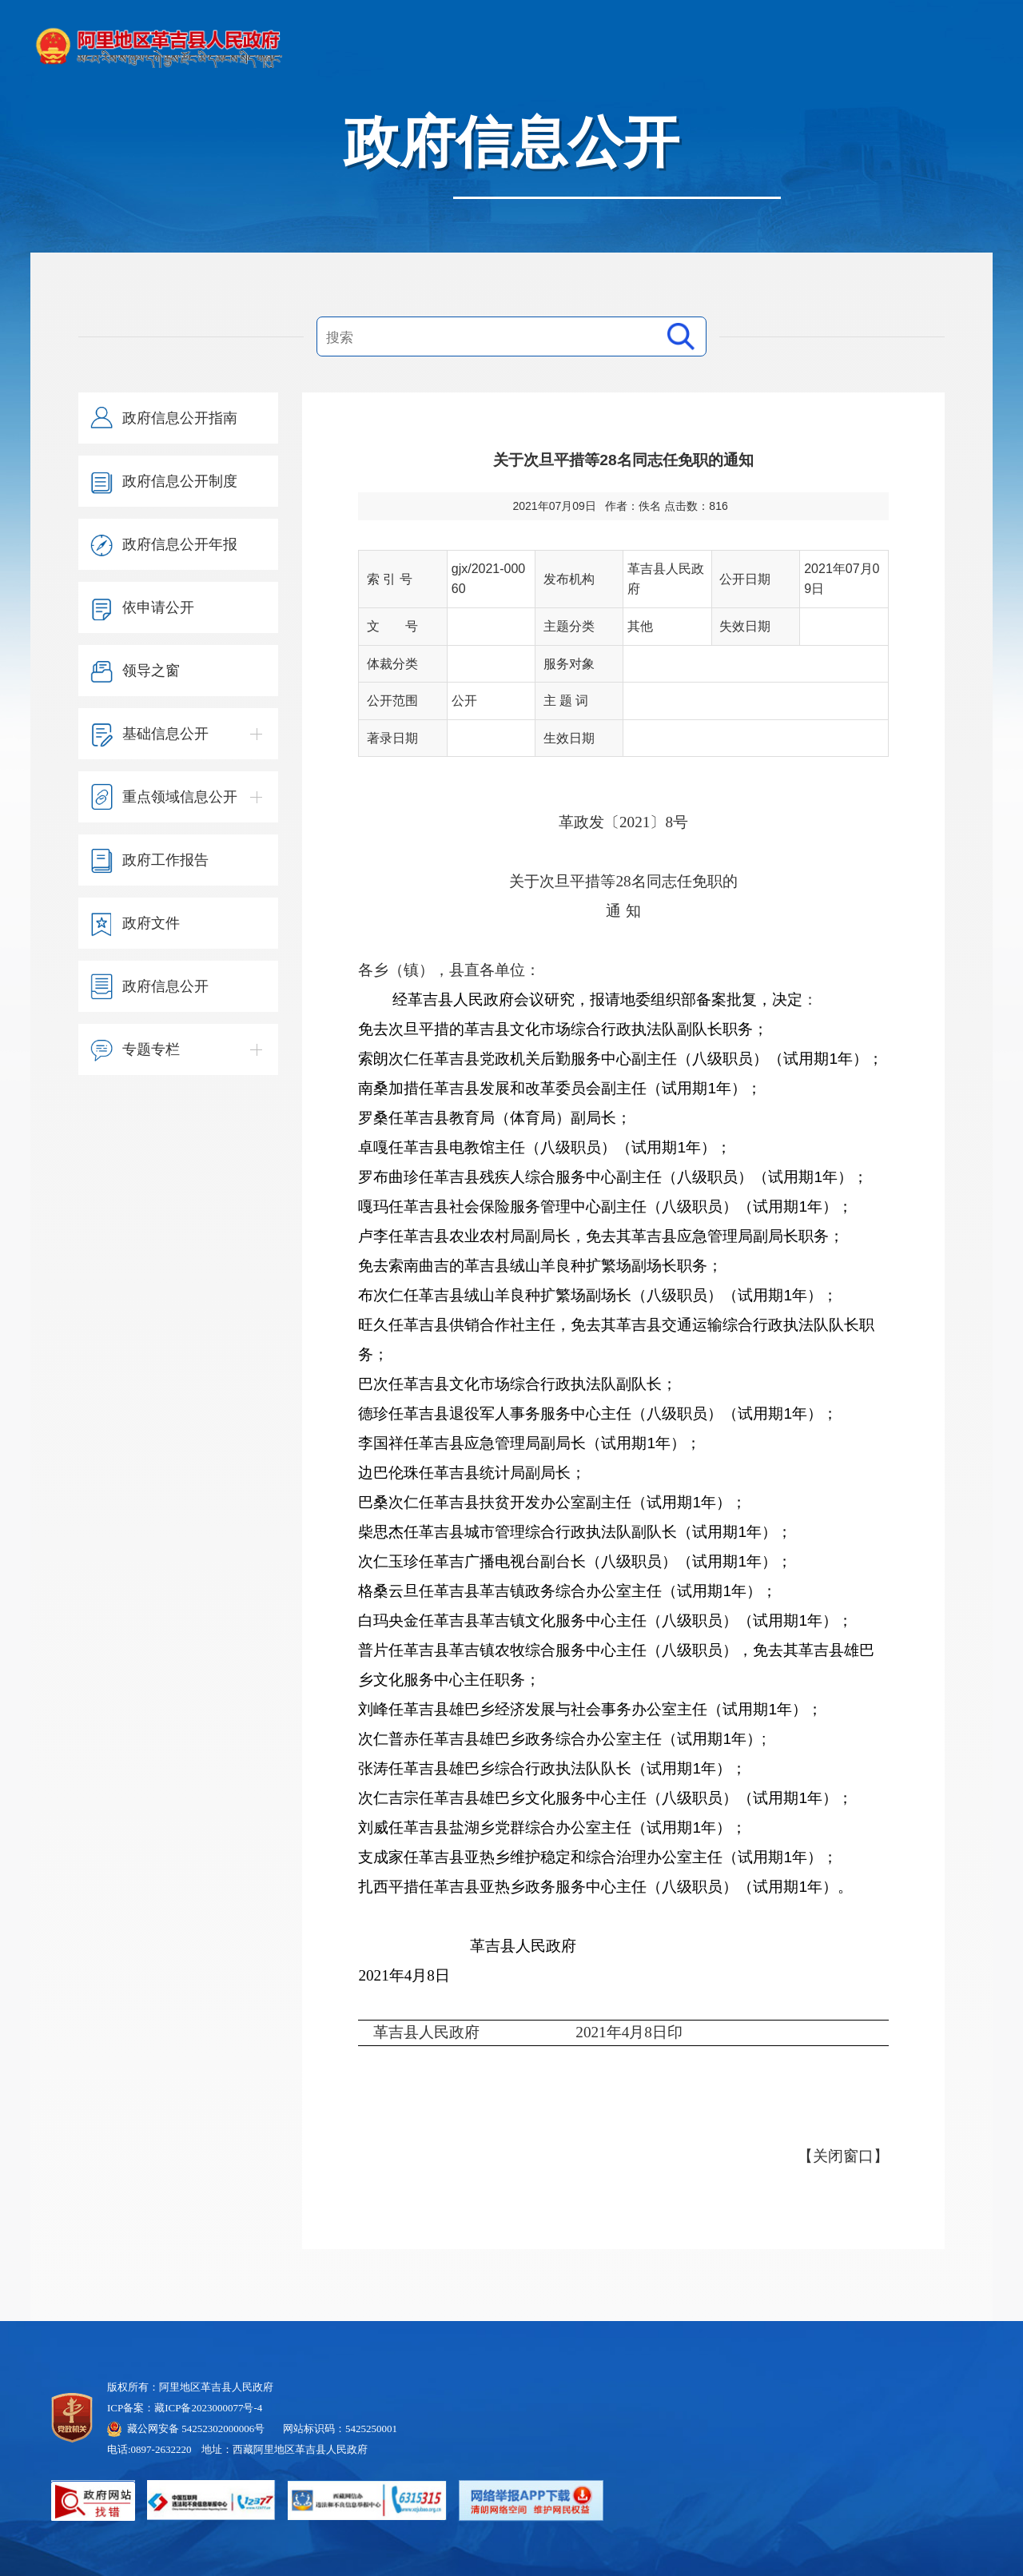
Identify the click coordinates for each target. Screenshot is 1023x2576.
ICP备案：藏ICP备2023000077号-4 (184, 2408)
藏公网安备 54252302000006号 (196, 2429)
